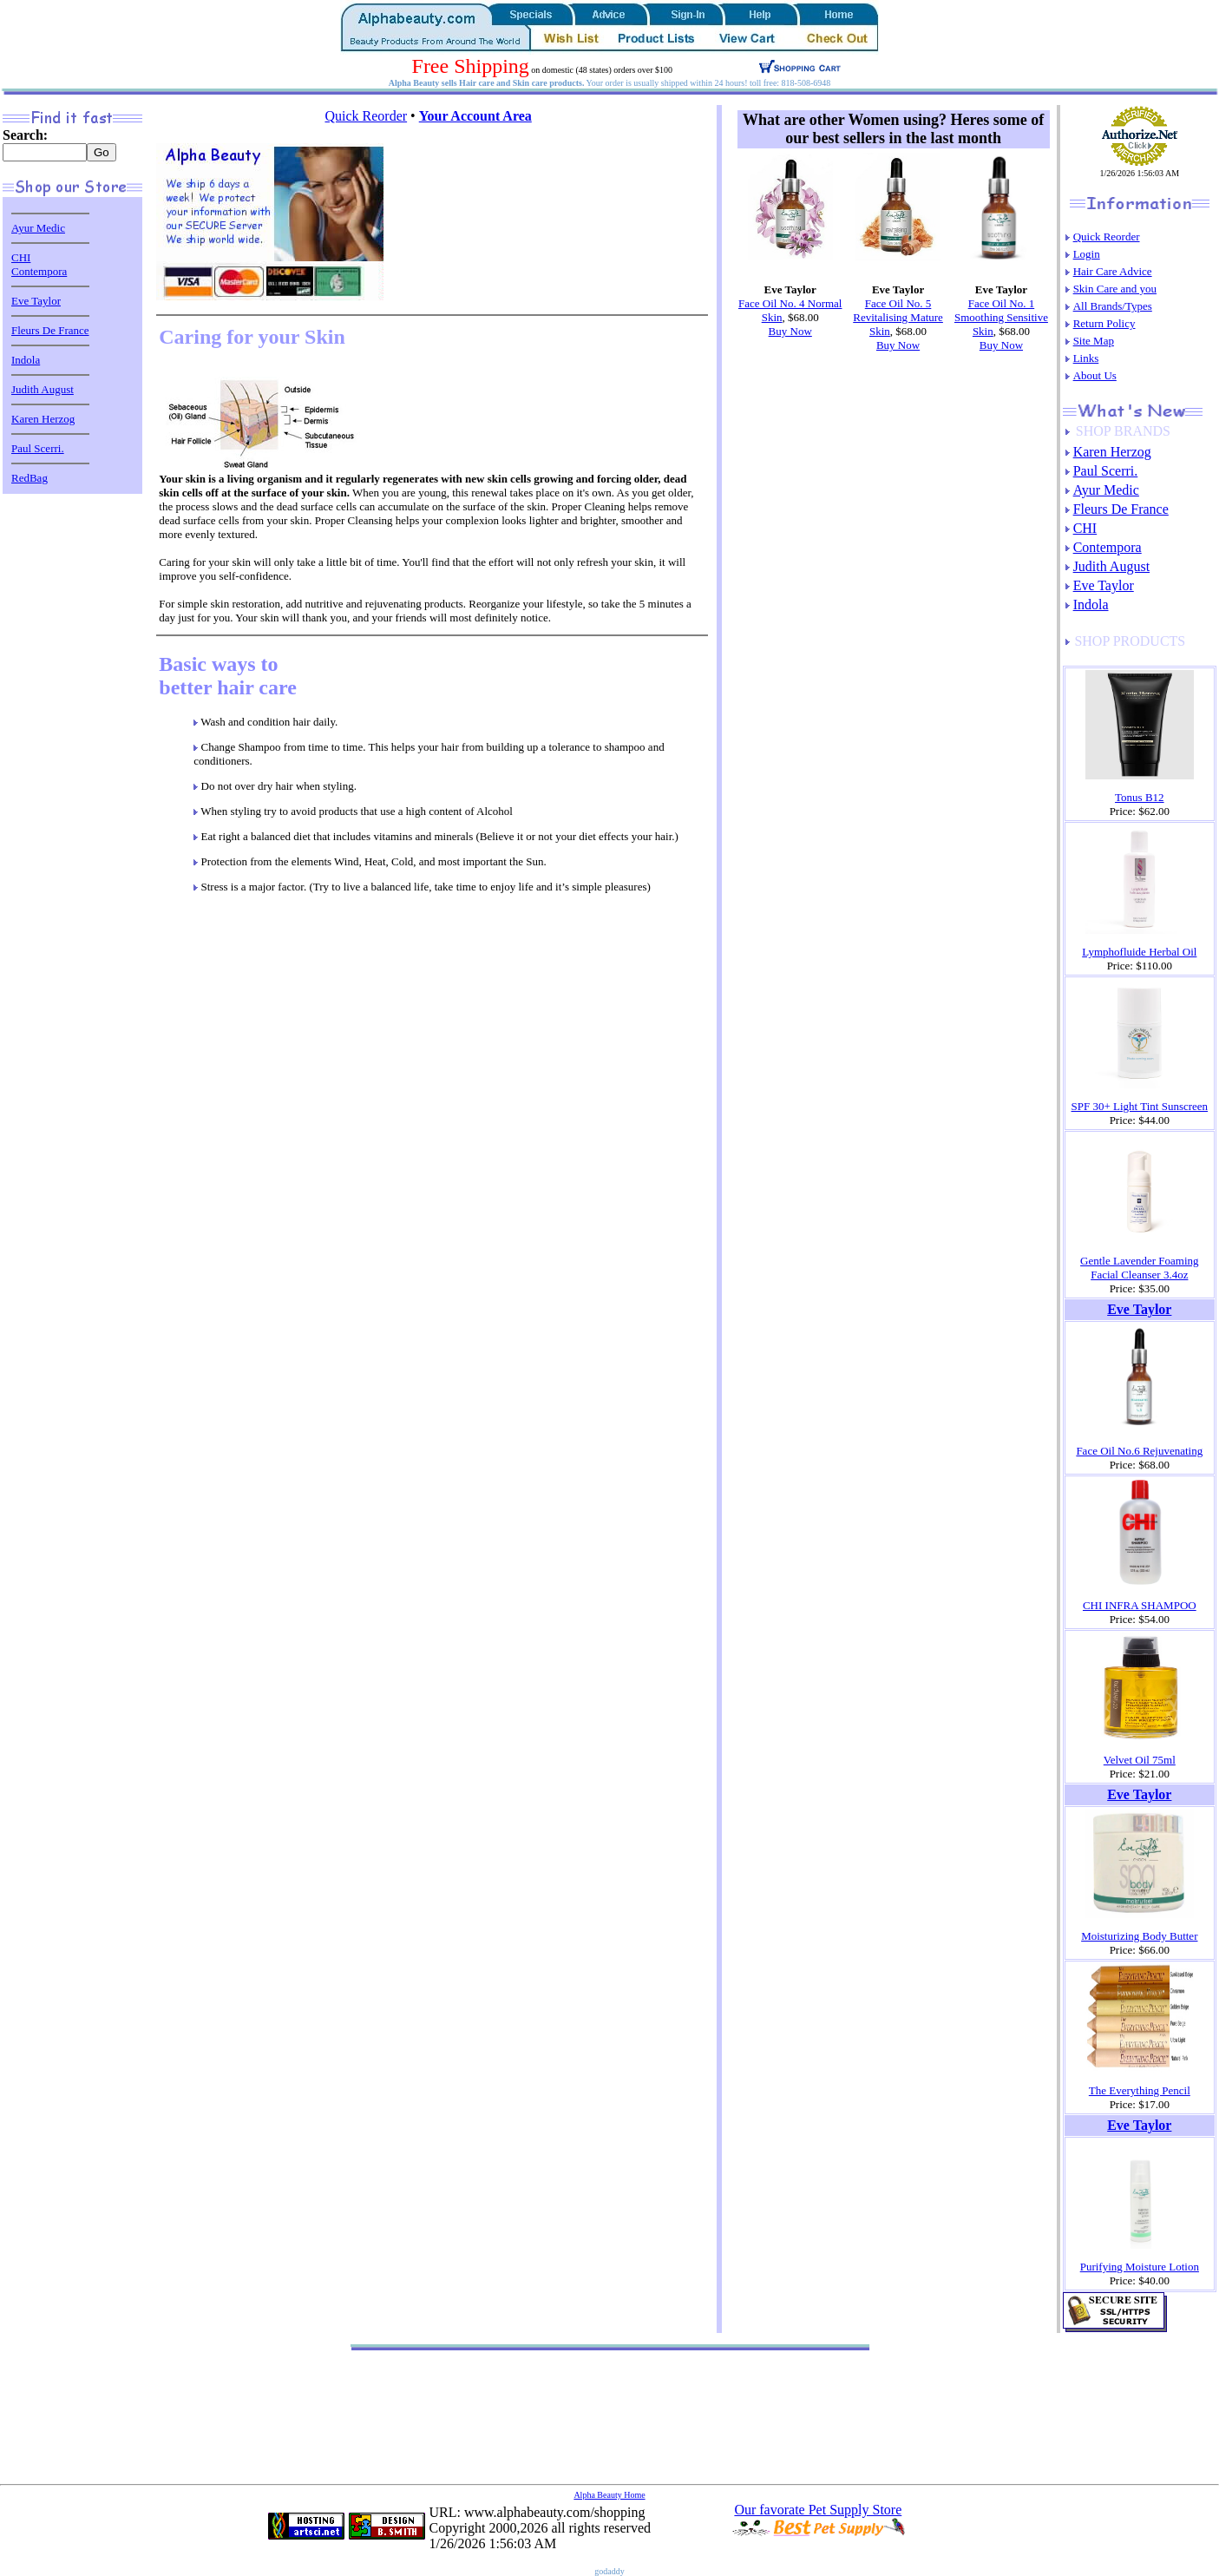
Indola (25, 359)
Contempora (39, 271)
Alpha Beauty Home (609, 2495)
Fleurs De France (50, 330)
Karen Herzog (43, 418)
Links (1086, 358)
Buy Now (790, 331)
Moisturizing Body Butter (1139, 1935)
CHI (20, 257)
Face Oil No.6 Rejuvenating (1139, 1450)
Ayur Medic (38, 227)
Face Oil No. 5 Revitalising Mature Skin (898, 317)
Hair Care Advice (1112, 271)
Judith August (42, 389)
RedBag (29, 477)
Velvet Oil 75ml (1140, 1759)
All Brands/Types (1112, 305)
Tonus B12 (1139, 797)
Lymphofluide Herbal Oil (1139, 951)
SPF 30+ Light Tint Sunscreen (1140, 1106)
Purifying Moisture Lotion (1139, 2266)
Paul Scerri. (37, 448)
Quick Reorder (365, 115)
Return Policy (1104, 323)
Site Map (1093, 340)
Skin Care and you (1115, 288)
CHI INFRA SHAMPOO (1139, 1605)
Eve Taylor (36, 300)
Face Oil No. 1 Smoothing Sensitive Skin (1001, 317)
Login (1086, 253)
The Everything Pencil (1139, 2090)
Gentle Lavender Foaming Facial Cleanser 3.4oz (1139, 1267)
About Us (1095, 375)
